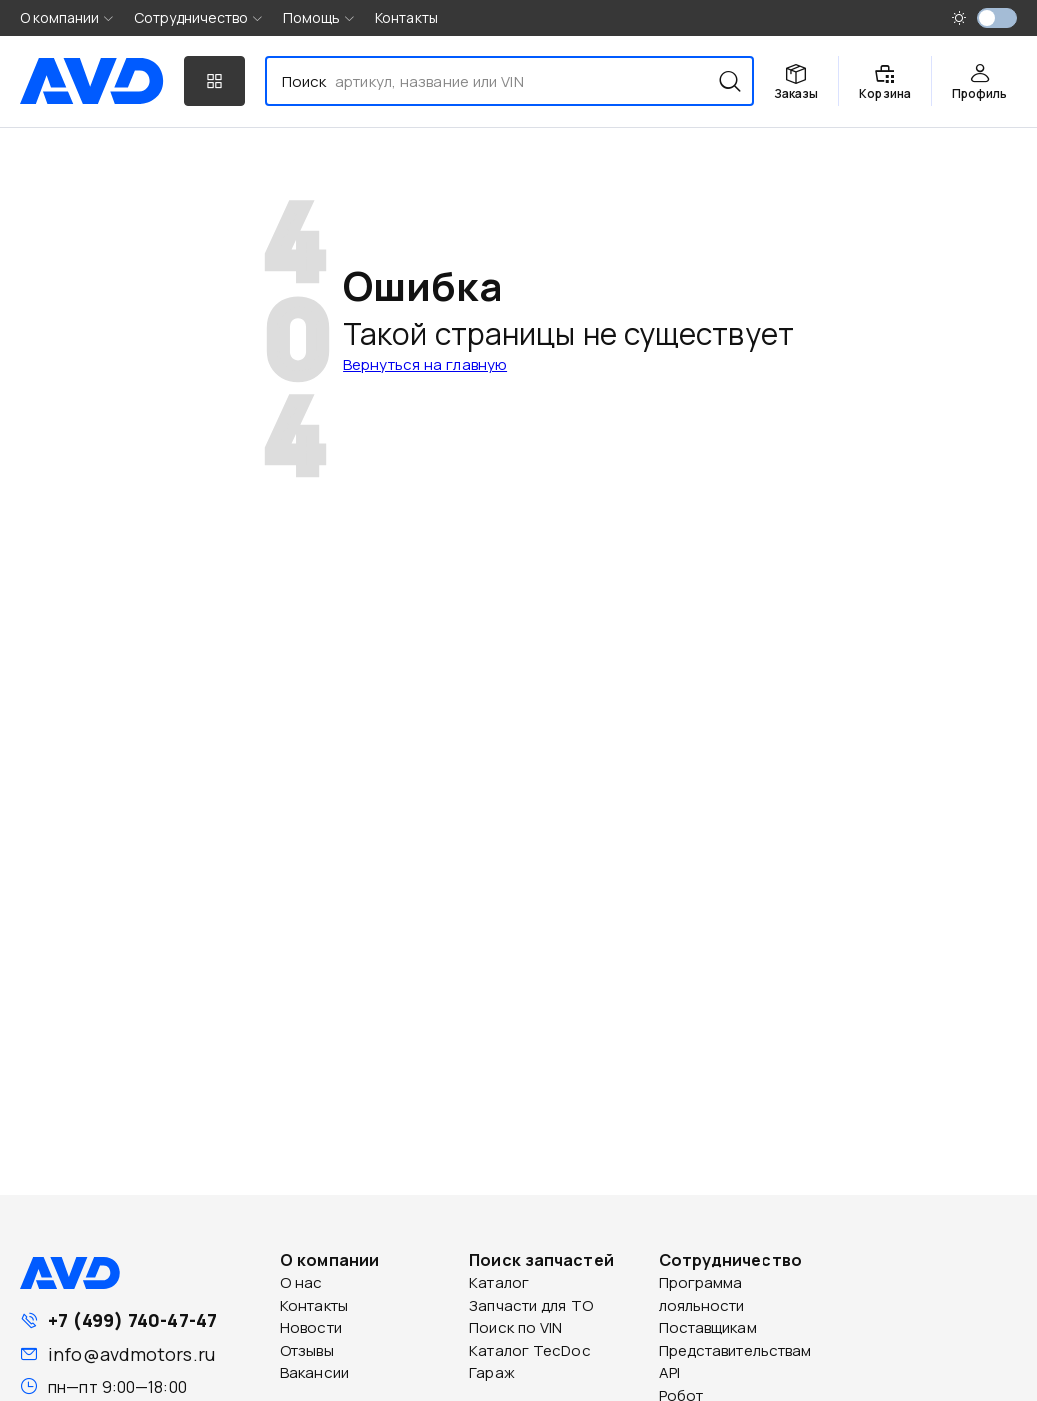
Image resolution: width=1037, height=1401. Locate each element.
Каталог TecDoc (529, 1350)
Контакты (406, 17)
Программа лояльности (702, 1294)
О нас (301, 1282)
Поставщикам (708, 1327)
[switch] (997, 18)
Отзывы (307, 1350)
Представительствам (735, 1350)
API (669, 1372)
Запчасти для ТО (531, 1305)
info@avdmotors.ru (131, 1354)
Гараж (492, 1372)
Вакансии (314, 1372)
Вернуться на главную (425, 364)
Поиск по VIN (515, 1327)
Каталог (499, 1282)
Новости (311, 1327)
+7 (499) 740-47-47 (132, 1320)
